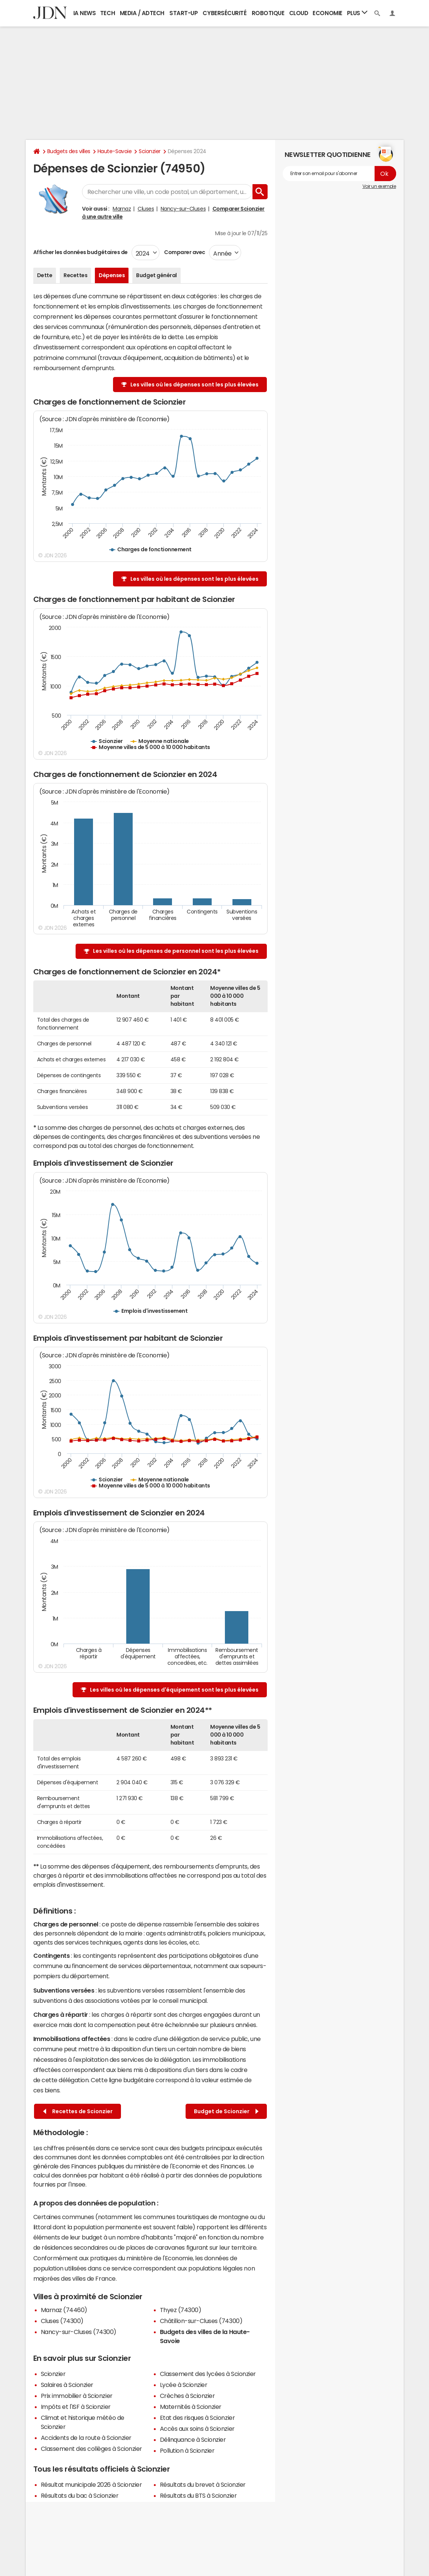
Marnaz (122, 208)
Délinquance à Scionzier (193, 2439)
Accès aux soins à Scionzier (197, 2429)
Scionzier (150, 151)
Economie (327, 13)
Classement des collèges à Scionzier (91, 2449)
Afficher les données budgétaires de (80, 252)
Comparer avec (184, 252)
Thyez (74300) (180, 2310)
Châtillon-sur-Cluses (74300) (201, 2321)
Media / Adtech (142, 13)
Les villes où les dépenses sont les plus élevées (194, 384)
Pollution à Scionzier (187, 2450)
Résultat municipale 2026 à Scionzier (91, 2484)
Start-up (183, 13)
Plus (357, 12)
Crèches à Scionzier (187, 2396)
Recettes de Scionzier (78, 2111)
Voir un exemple (379, 186)
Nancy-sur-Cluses (183, 208)
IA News (84, 13)
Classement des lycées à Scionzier (208, 2374)
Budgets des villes (68, 151)
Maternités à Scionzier (190, 2407)
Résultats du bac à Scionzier (80, 2495)
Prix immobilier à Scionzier (77, 2396)
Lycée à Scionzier (184, 2385)
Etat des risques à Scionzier (197, 2418)
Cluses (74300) (62, 2321)
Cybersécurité (224, 13)
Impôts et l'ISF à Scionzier (76, 2407)
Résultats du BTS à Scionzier (198, 2495)
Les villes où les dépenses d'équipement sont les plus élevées (174, 1689)
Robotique (268, 13)
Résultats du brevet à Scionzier (203, 2484)
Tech (107, 13)
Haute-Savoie (115, 151)
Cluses (146, 208)
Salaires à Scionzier (67, 2385)
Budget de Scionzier (226, 2111)
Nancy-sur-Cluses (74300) (78, 2332)
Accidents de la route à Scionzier (86, 2438)
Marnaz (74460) (64, 2310)
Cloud (298, 13)
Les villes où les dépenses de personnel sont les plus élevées (176, 951)
